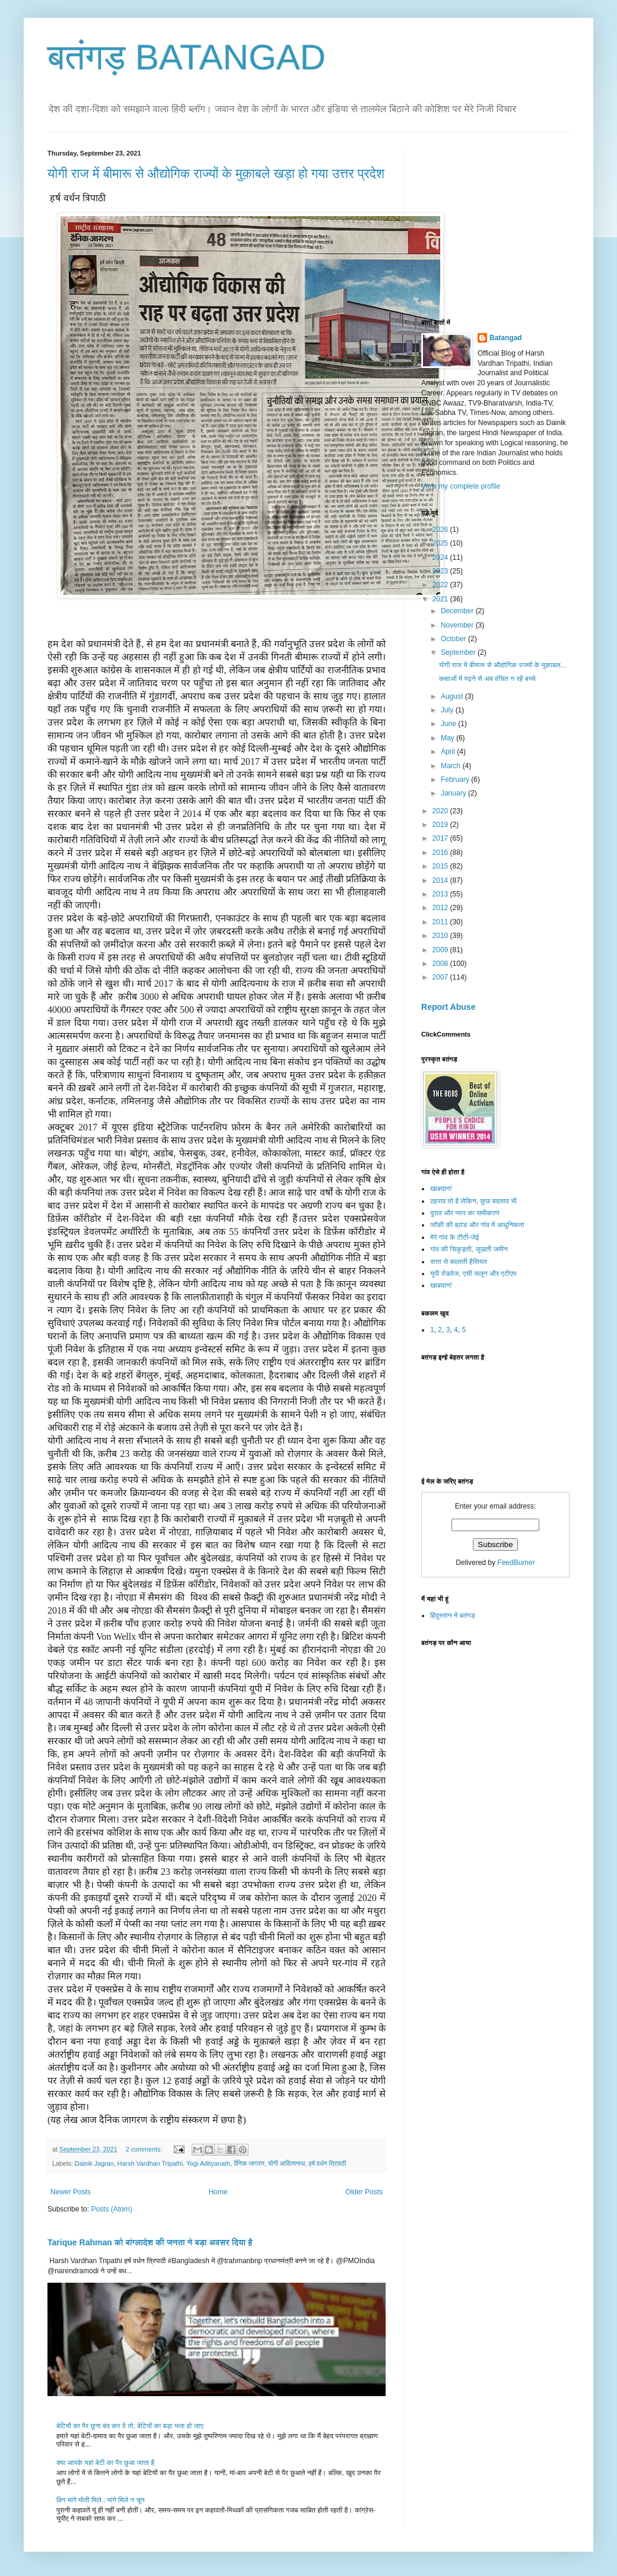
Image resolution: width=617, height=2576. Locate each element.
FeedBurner (516, 1562)
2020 (441, 811)
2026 (441, 529)
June (449, 724)
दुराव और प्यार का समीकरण (465, 1213)
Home (218, 2192)
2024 (441, 557)
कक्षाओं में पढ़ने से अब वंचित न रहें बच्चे (487, 678)
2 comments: (145, 2149)
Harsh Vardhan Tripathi (150, 2163)
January (454, 793)
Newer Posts (70, 2192)
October (454, 639)
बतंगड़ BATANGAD (186, 57)
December (458, 611)
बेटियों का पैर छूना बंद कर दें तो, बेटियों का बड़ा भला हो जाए (129, 2426)
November (458, 625)
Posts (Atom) (111, 2209)
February (456, 779)
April (449, 751)
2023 (441, 571)
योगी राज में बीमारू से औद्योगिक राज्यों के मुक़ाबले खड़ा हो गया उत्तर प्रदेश (215, 173)
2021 (441, 599)
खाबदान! (441, 1188)
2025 (441, 543)
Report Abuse (448, 1007)
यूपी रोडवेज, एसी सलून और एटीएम (473, 1273)
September (459, 652)
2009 (441, 950)
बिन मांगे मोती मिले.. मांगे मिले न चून (100, 2500)
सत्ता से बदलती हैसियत (458, 1261)
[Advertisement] (510, 224)
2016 (441, 852)
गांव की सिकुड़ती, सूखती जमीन (469, 1249)
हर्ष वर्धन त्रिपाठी (327, 2163)
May (448, 738)
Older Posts (364, 2192)
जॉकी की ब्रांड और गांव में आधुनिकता (477, 1225)
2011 (441, 922)
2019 (441, 824)
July (448, 710)
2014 (441, 880)
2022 (441, 585)
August (453, 696)
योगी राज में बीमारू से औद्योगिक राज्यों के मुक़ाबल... (503, 665)
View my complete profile (460, 486)
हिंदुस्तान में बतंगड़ (452, 1615)
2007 (441, 977)
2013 (441, 894)
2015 (441, 866)
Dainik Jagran (94, 2163)
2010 (441, 935)
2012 (441, 908)
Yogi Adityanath (208, 2163)
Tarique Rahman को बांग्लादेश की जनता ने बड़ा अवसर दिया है (149, 2242)
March (452, 766)
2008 (441, 963)
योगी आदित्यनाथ (286, 2163)
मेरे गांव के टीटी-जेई (454, 1237)
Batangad (505, 338)
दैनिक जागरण (249, 2163)
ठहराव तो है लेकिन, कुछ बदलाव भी (473, 1201)
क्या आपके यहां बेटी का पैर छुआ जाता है (105, 2462)
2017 (441, 838)
